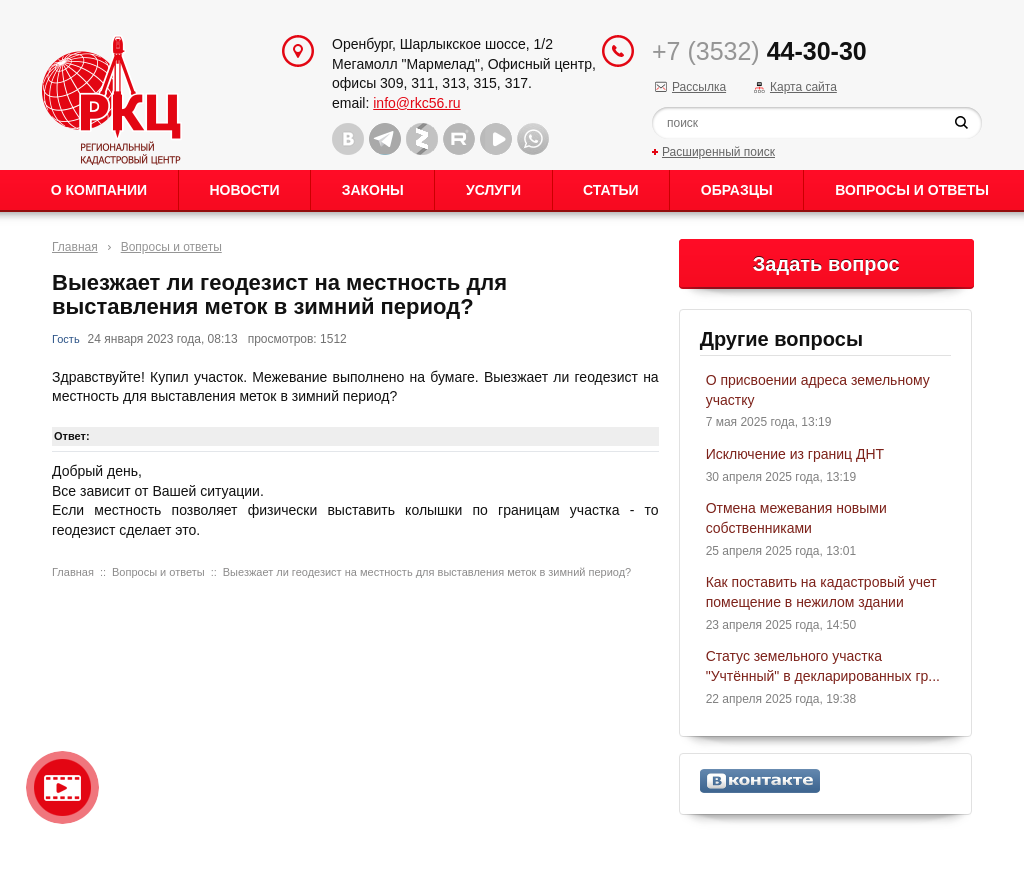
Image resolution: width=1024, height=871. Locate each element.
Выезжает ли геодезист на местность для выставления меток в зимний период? (427, 572)
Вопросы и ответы (912, 190)
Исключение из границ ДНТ (795, 454)
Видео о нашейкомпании (62, 787)
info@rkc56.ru (416, 103)
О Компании (99, 190)
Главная (75, 247)
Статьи (611, 190)
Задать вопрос (826, 264)
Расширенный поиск (718, 152)
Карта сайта (803, 87)
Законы (373, 190)
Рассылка (699, 87)
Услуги (493, 190)
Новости (244, 190)
